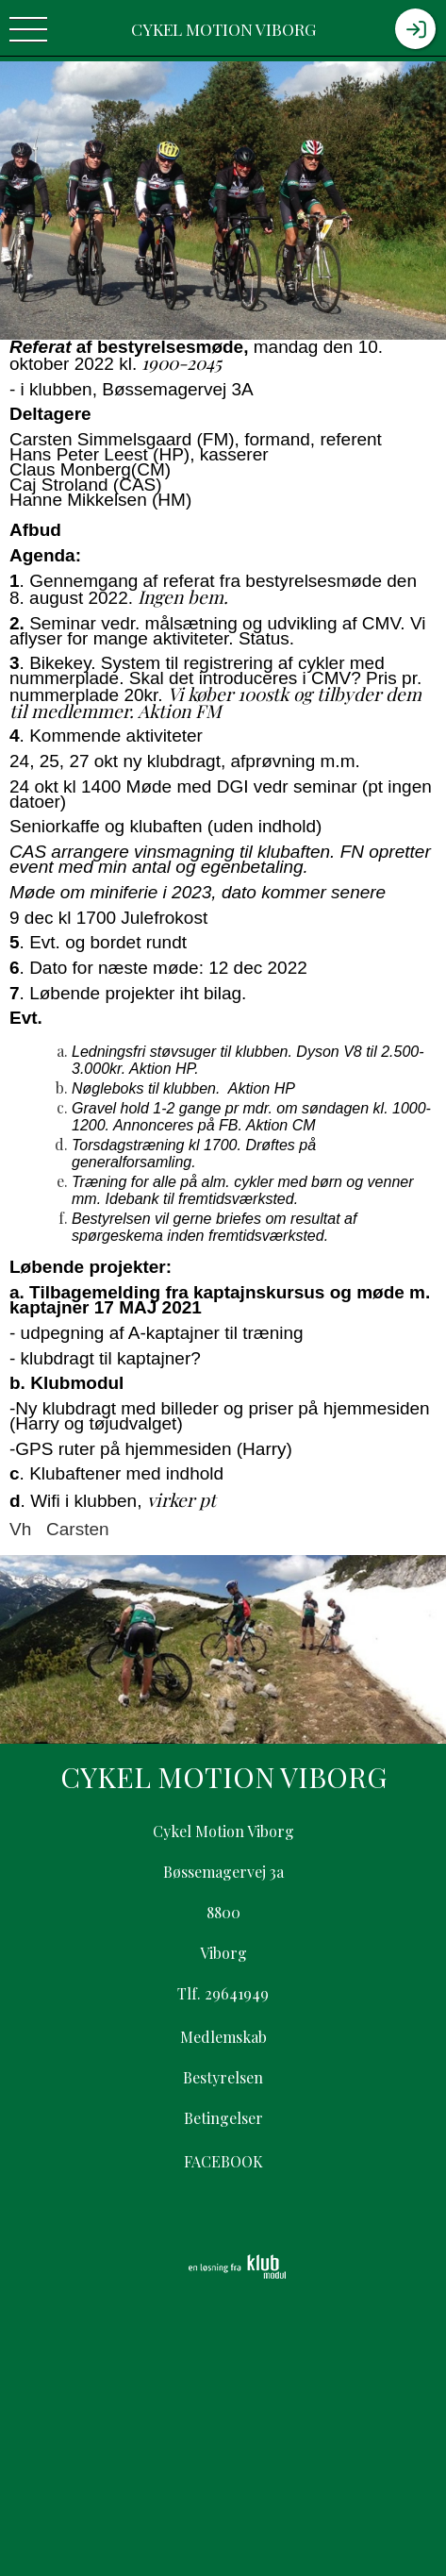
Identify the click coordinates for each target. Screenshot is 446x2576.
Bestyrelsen (223, 2077)
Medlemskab (223, 2037)
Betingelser (223, 2118)
